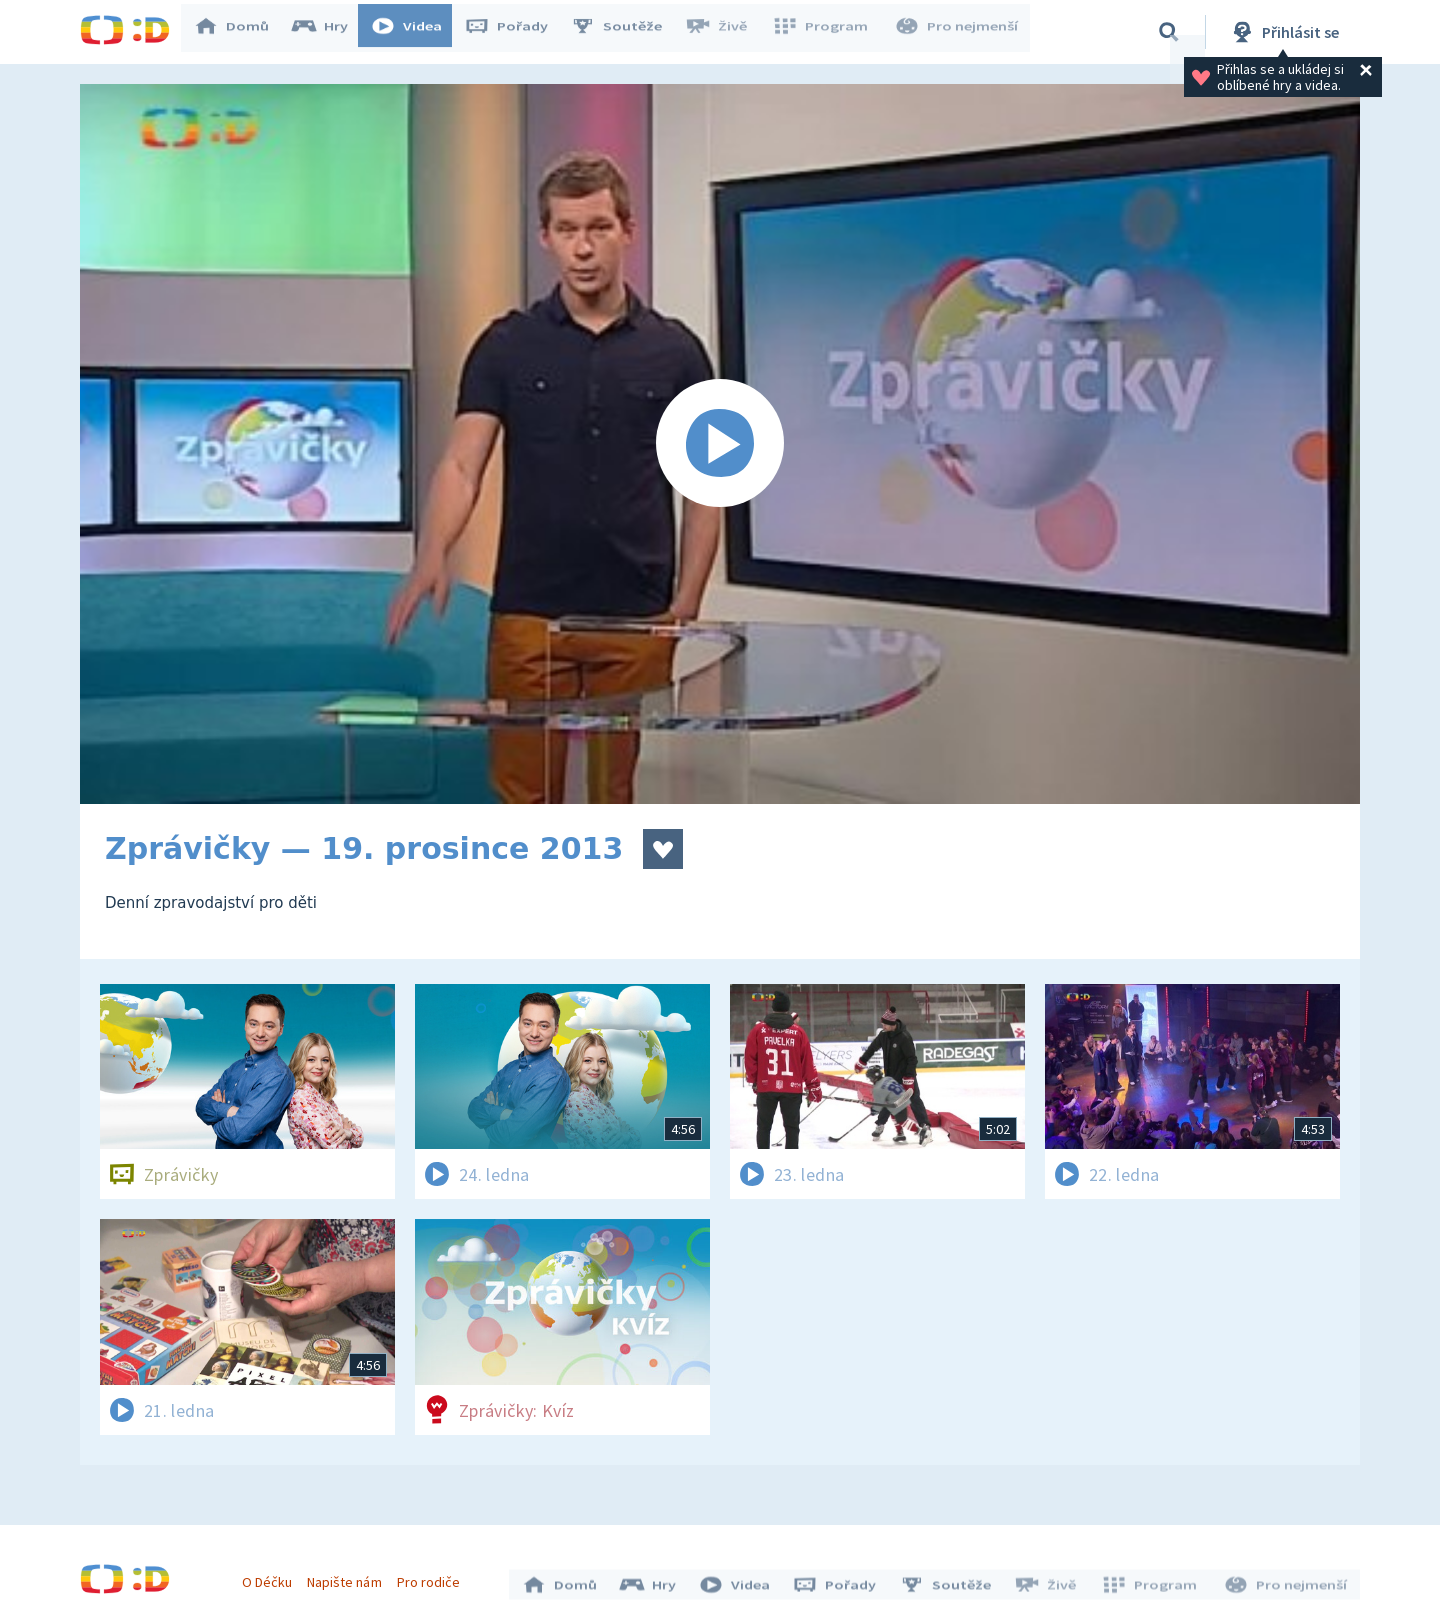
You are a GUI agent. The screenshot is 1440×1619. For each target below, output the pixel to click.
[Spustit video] (720, 444)
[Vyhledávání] (1169, 32)
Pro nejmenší (958, 32)
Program (826, 32)
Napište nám (349, 1577)
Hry (329, 32)
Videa (416, 32)
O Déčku (272, 1577)
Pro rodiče (433, 1577)
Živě (725, 32)
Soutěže (626, 32)
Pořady (516, 32)
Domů (241, 32)
